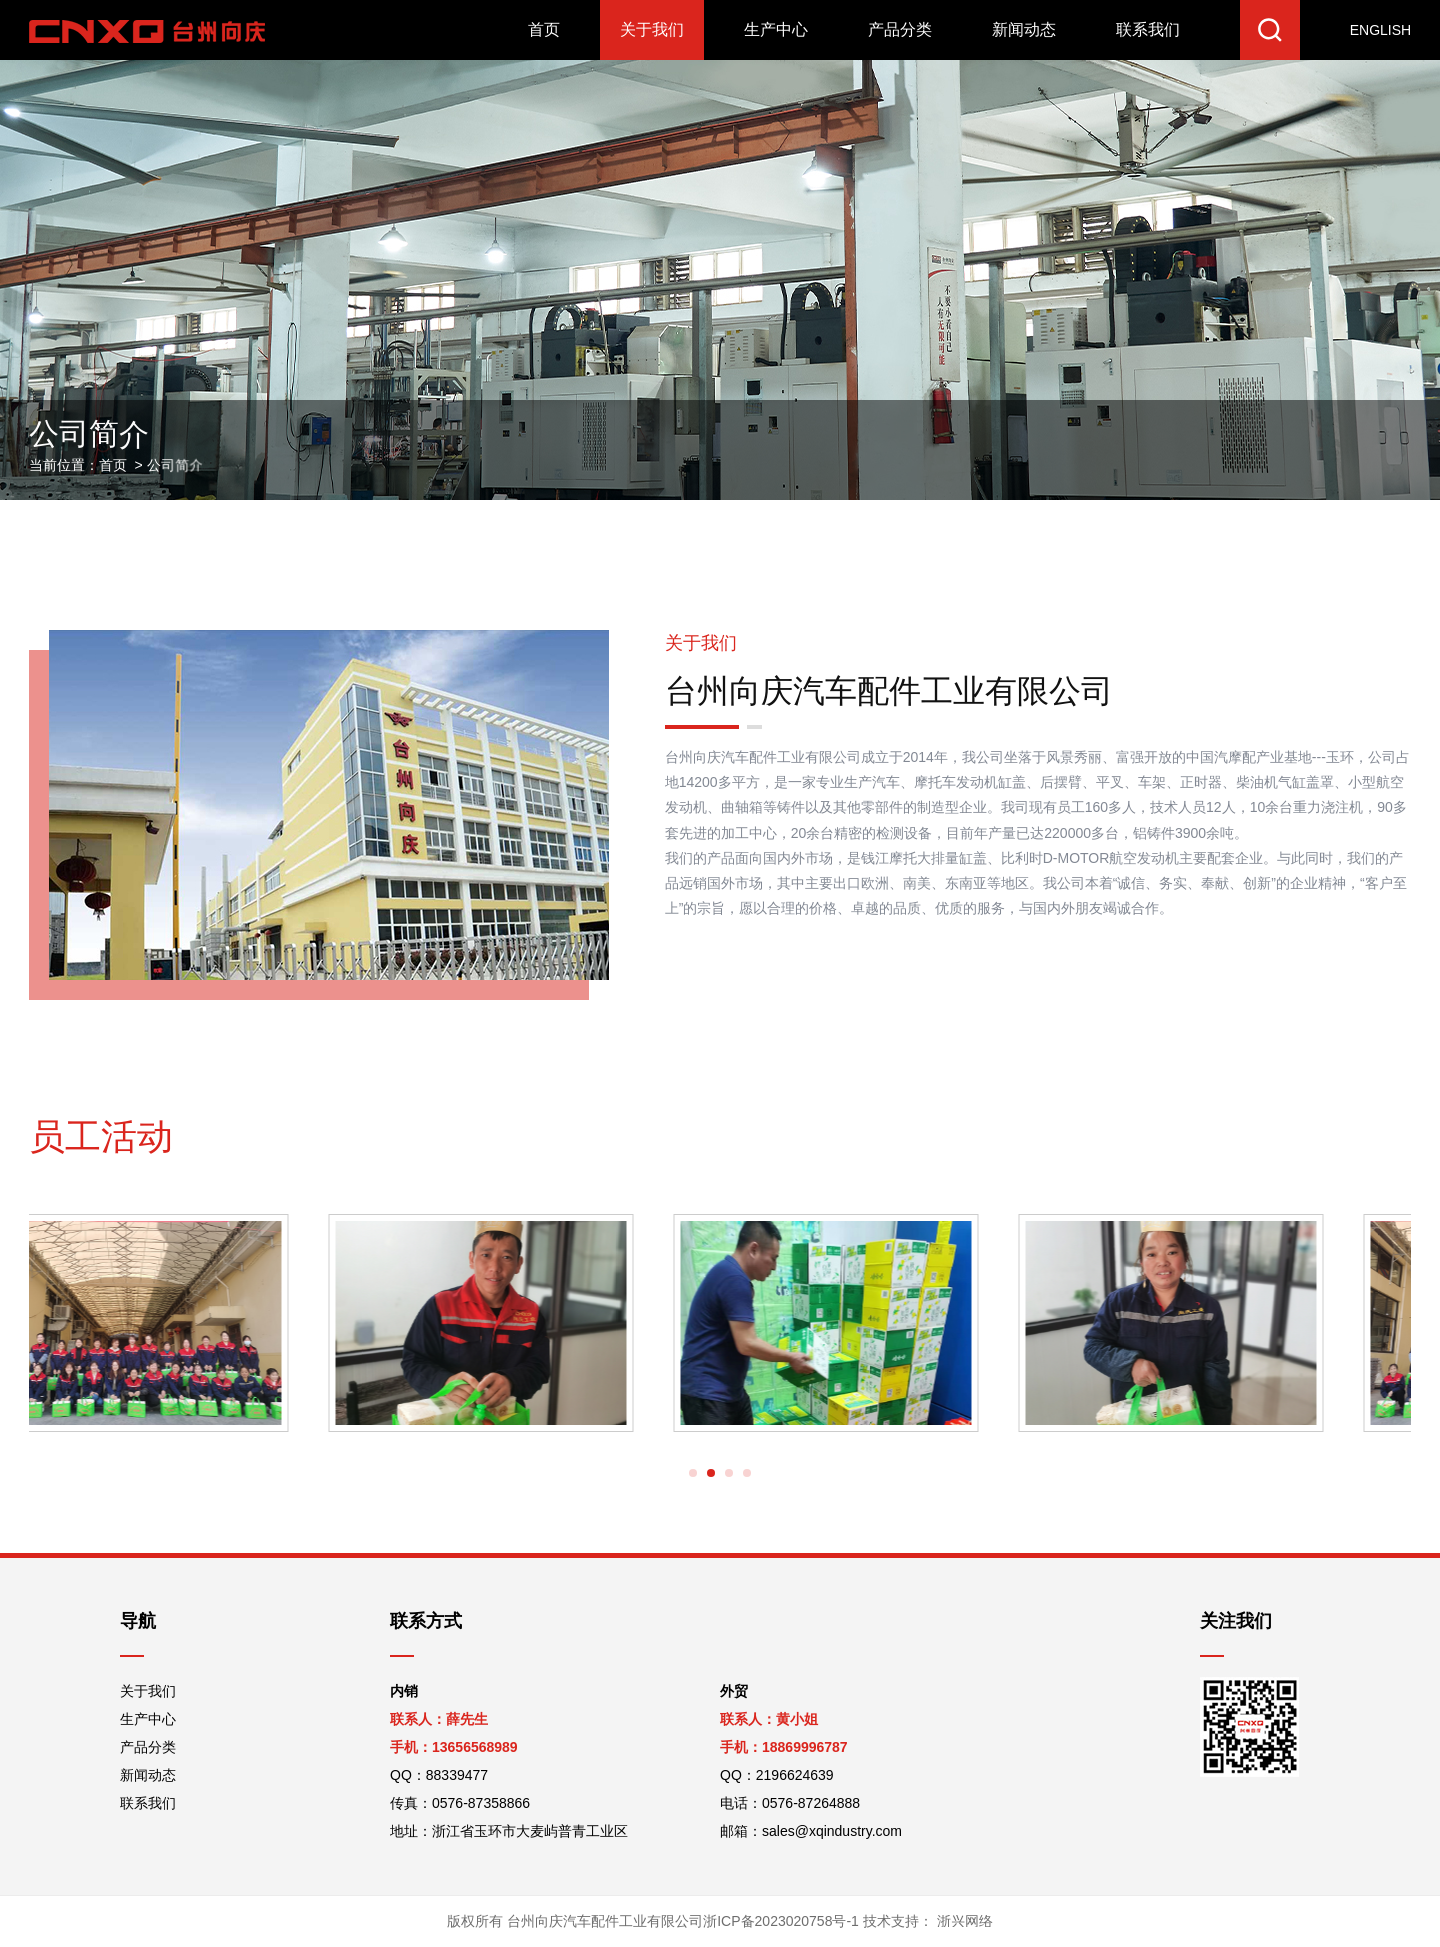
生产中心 (776, 29)
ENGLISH (1380, 30)
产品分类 (900, 29)
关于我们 (652, 29)
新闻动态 (1024, 29)
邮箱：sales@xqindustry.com (811, 1831)
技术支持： (926, 1921)
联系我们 (1148, 29)
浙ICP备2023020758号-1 (781, 1921)
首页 (544, 29)
